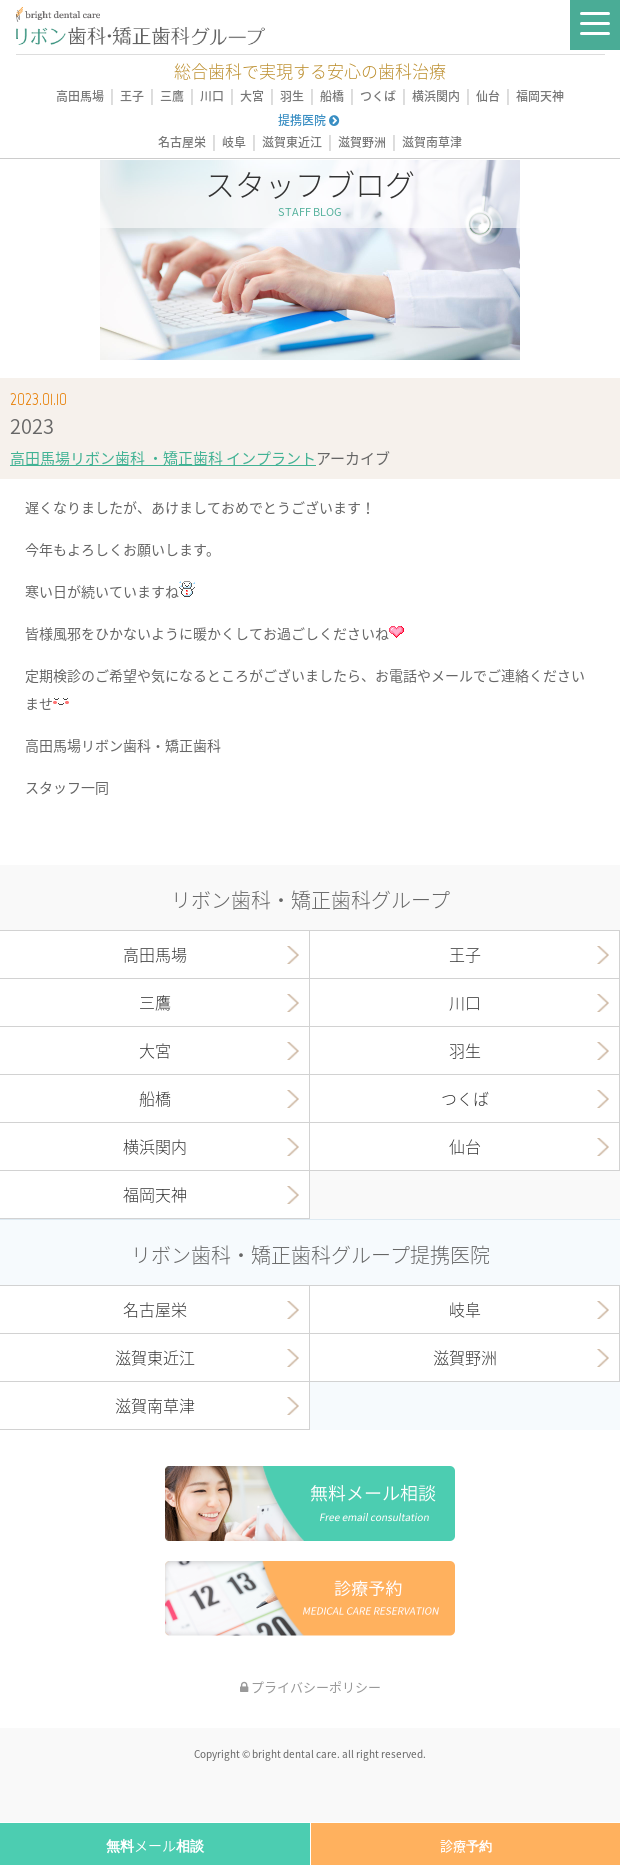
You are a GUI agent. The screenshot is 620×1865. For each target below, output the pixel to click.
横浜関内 (436, 96)
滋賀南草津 (432, 142)
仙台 (488, 96)
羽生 (292, 96)
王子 (132, 96)
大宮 (252, 96)
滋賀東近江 (292, 142)
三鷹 (172, 96)
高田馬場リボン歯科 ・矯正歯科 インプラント (163, 458)
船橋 (332, 96)
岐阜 (234, 142)
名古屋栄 (182, 142)
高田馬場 (80, 96)
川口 (212, 96)
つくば (378, 96)
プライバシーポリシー (310, 1686)
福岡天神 (540, 96)
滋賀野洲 (362, 142)
